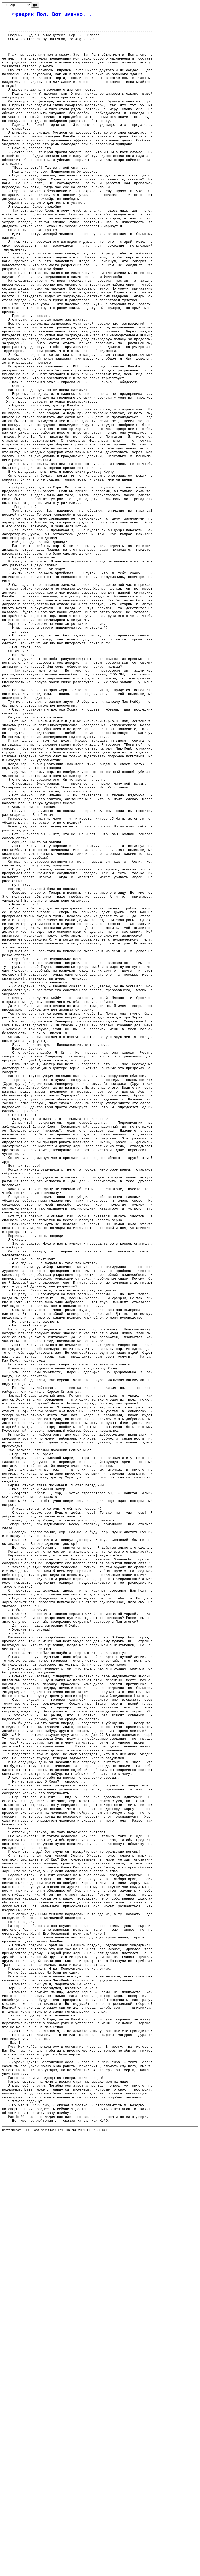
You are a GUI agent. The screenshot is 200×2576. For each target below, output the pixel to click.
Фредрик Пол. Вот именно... (52, 15)
